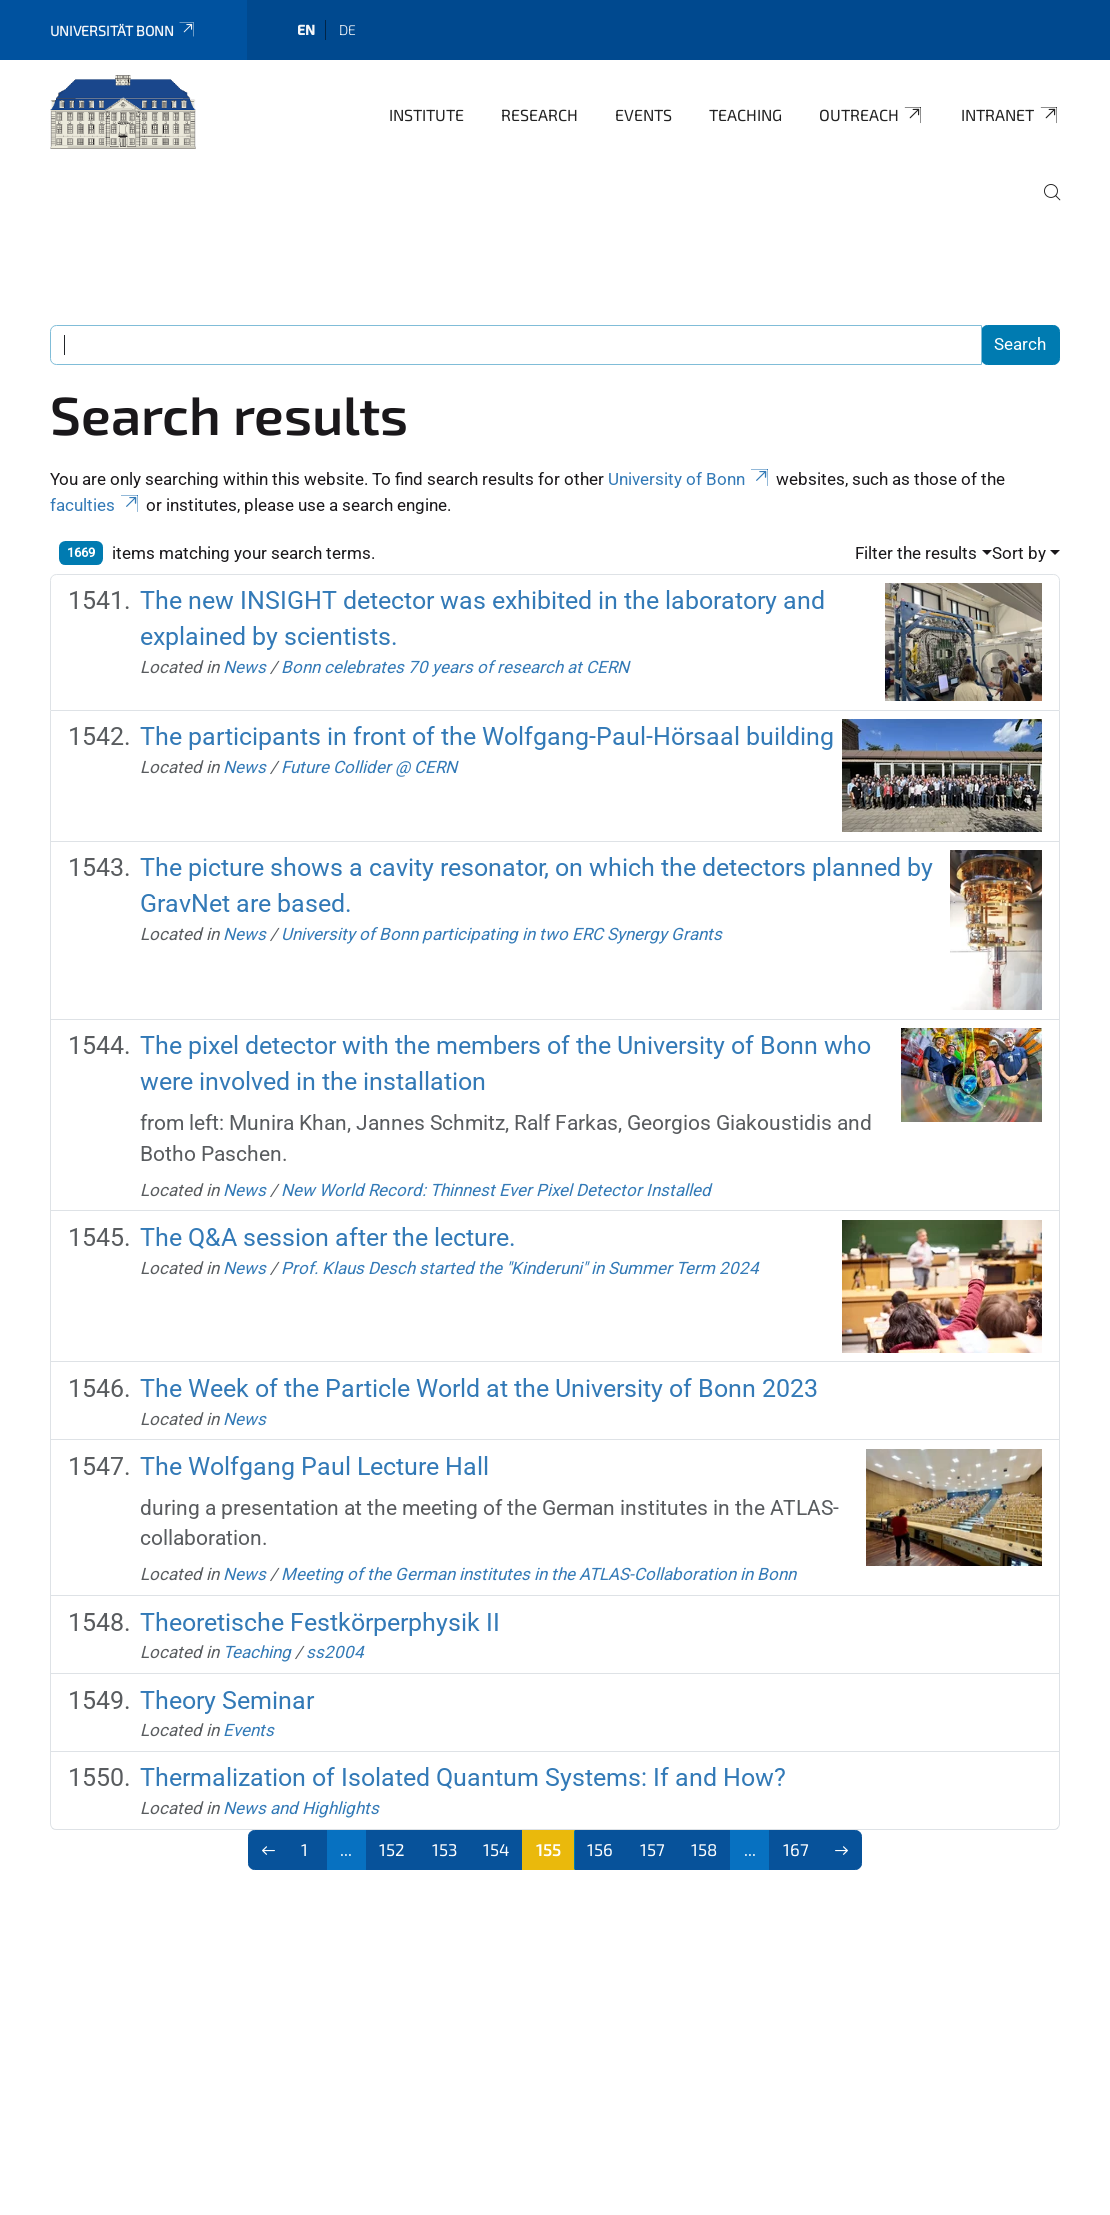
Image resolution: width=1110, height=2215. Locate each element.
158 (704, 1849)
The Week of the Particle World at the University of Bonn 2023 (479, 1388)
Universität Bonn (123, 30)
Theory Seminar (227, 1700)
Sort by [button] (1019, 553)
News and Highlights (301, 1808)
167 (796, 1849)
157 (652, 1849)
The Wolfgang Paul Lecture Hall (314, 1466)
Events (643, 114)
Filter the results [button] (916, 553)
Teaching (745, 114)
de (347, 29)
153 (444, 1849)
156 (600, 1849)
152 (392, 1849)
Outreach (872, 115)
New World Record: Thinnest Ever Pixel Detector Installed (496, 1190)
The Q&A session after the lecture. (328, 1237)
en (306, 29)
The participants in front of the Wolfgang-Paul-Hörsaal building (487, 736)
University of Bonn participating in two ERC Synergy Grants (501, 934)
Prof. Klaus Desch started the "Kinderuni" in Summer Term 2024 (520, 1268)
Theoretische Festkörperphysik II (320, 1622)
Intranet (1010, 115)
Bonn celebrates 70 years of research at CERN (455, 667)
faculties (96, 505)
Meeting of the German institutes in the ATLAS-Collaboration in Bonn (538, 1574)
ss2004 (335, 1652)
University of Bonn (690, 479)
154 (496, 1849)
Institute (426, 114)
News (244, 667)
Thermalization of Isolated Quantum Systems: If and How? (463, 1777)
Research (539, 114)
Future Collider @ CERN (369, 767)
